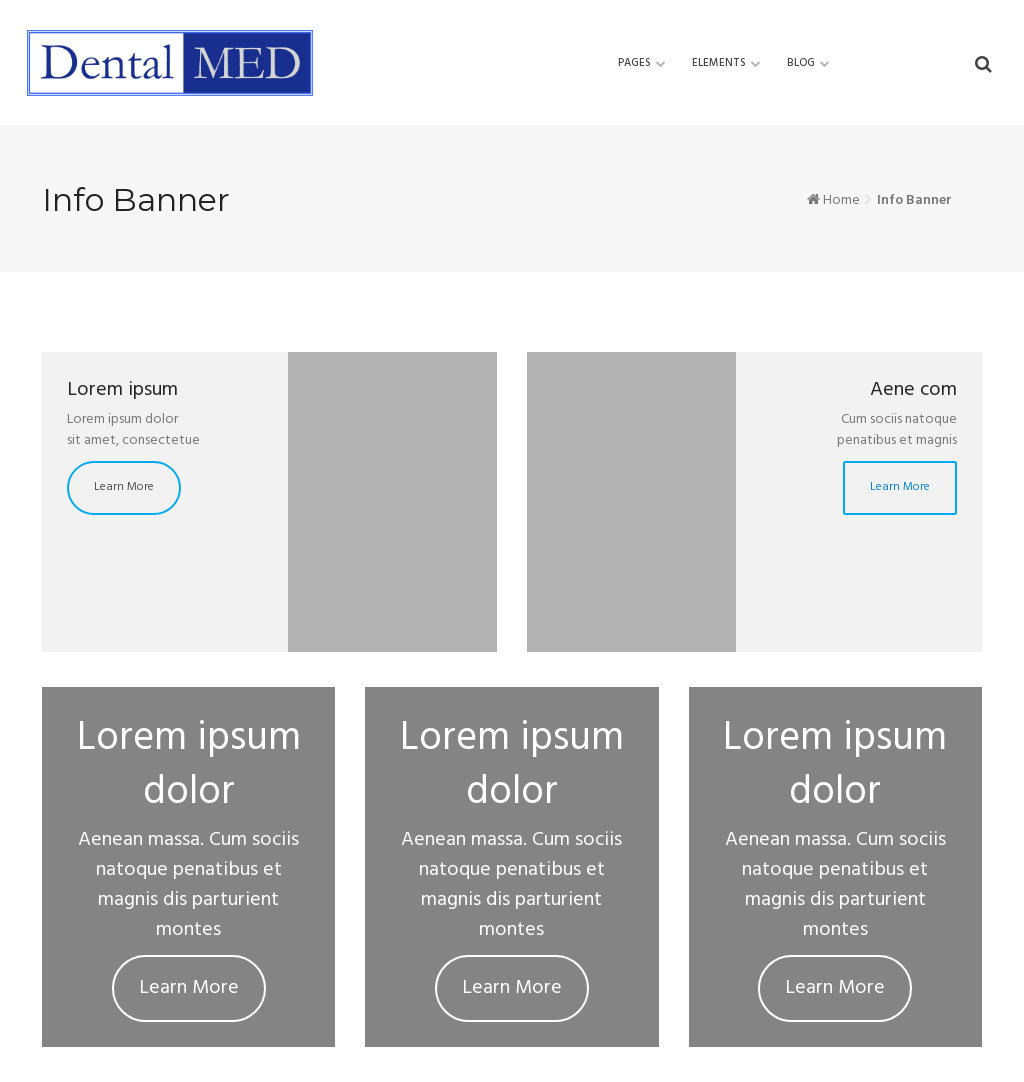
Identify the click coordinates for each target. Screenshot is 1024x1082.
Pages (634, 63)
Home (841, 200)
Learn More (124, 487)
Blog (801, 63)
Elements (719, 63)
